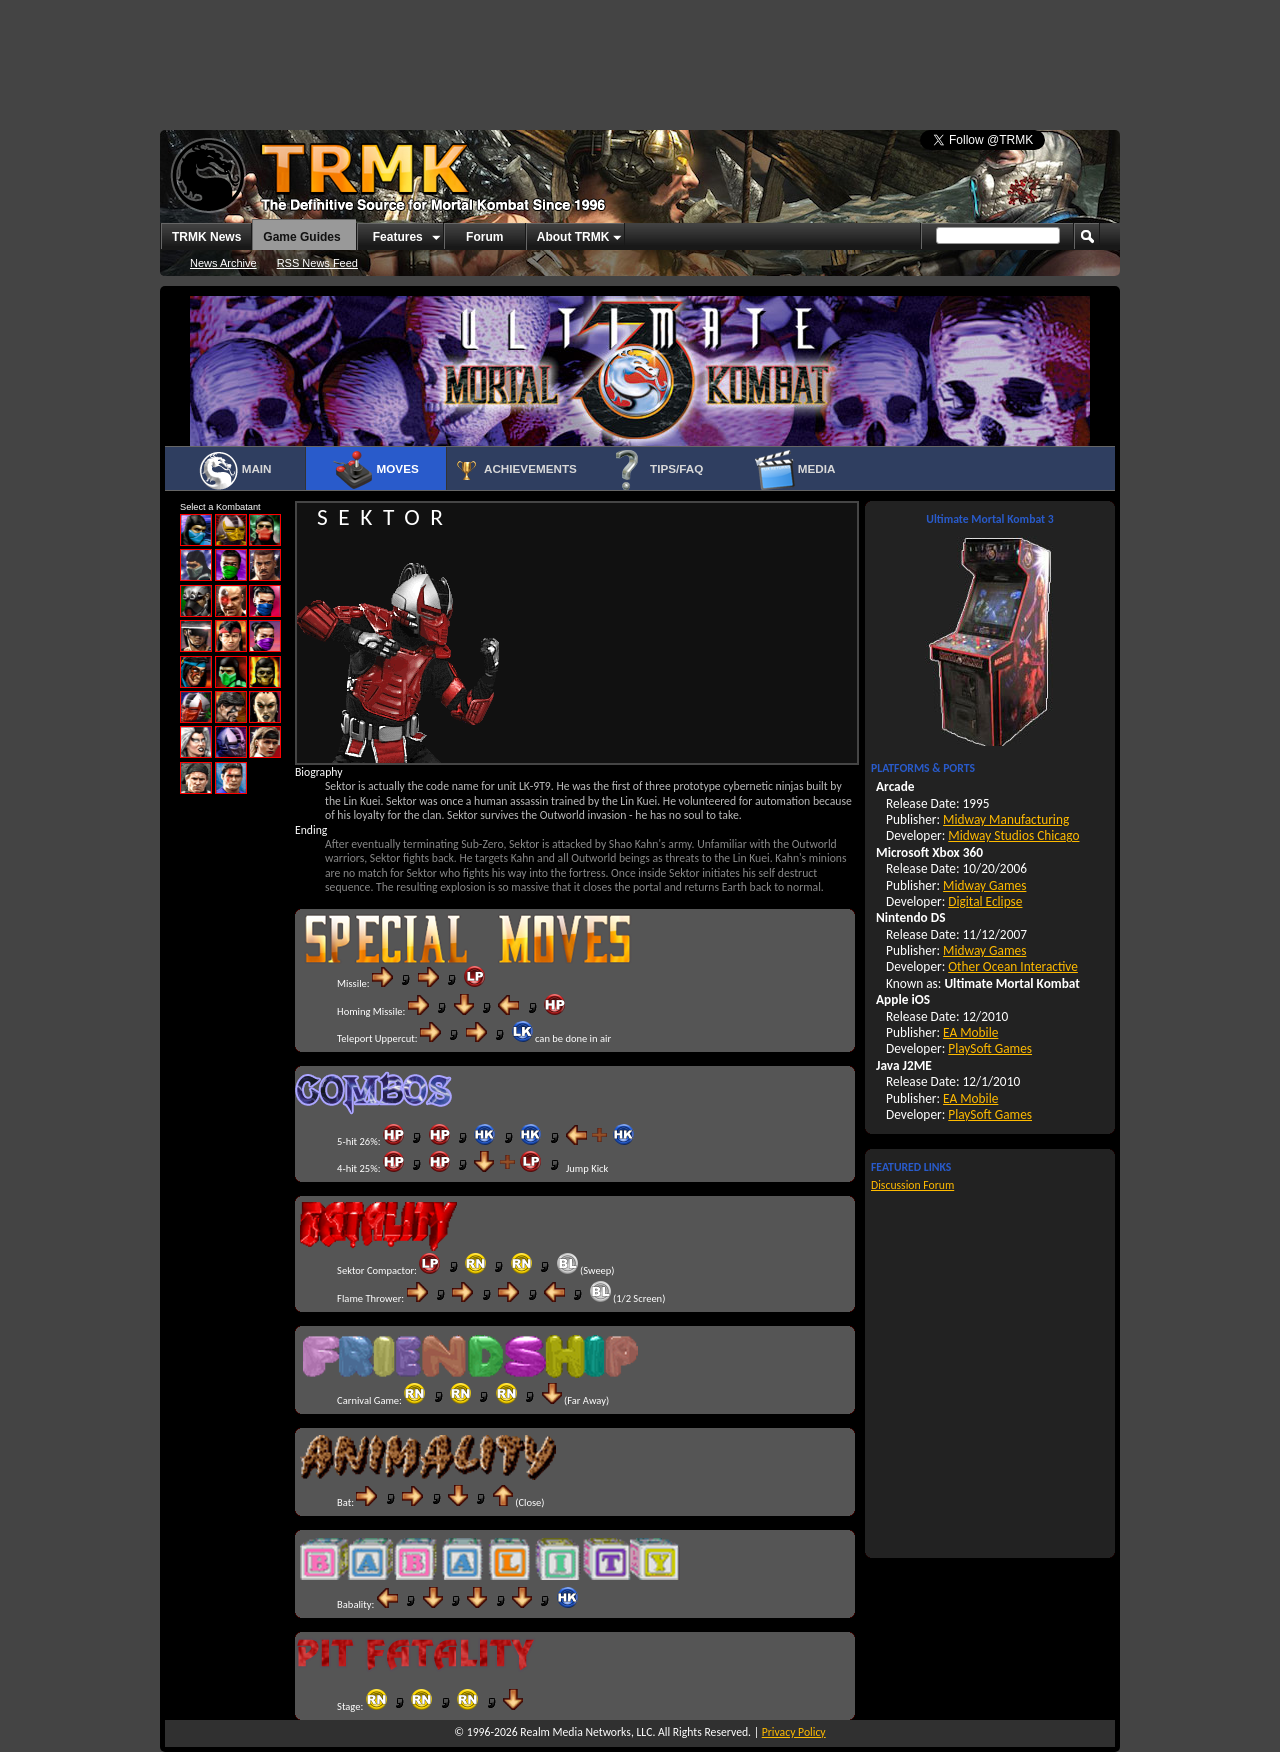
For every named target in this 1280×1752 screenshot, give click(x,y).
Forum (484, 237)
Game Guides (301, 237)
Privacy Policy (794, 1732)
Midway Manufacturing (1006, 819)
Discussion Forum (912, 1185)
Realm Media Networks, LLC (586, 1732)
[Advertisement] (640, 55)
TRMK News (206, 237)
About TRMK (573, 237)
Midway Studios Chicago (1013, 835)
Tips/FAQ (655, 470)
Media (795, 470)
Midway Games (984, 885)
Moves (375, 470)
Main (234, 470)
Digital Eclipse (985, 901)
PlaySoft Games (990, 1048)
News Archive (223, 263)
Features (398, 237)
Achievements (515, 470)
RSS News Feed (317, 263)
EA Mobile (970, 1032)
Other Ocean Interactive (1013, 966)
